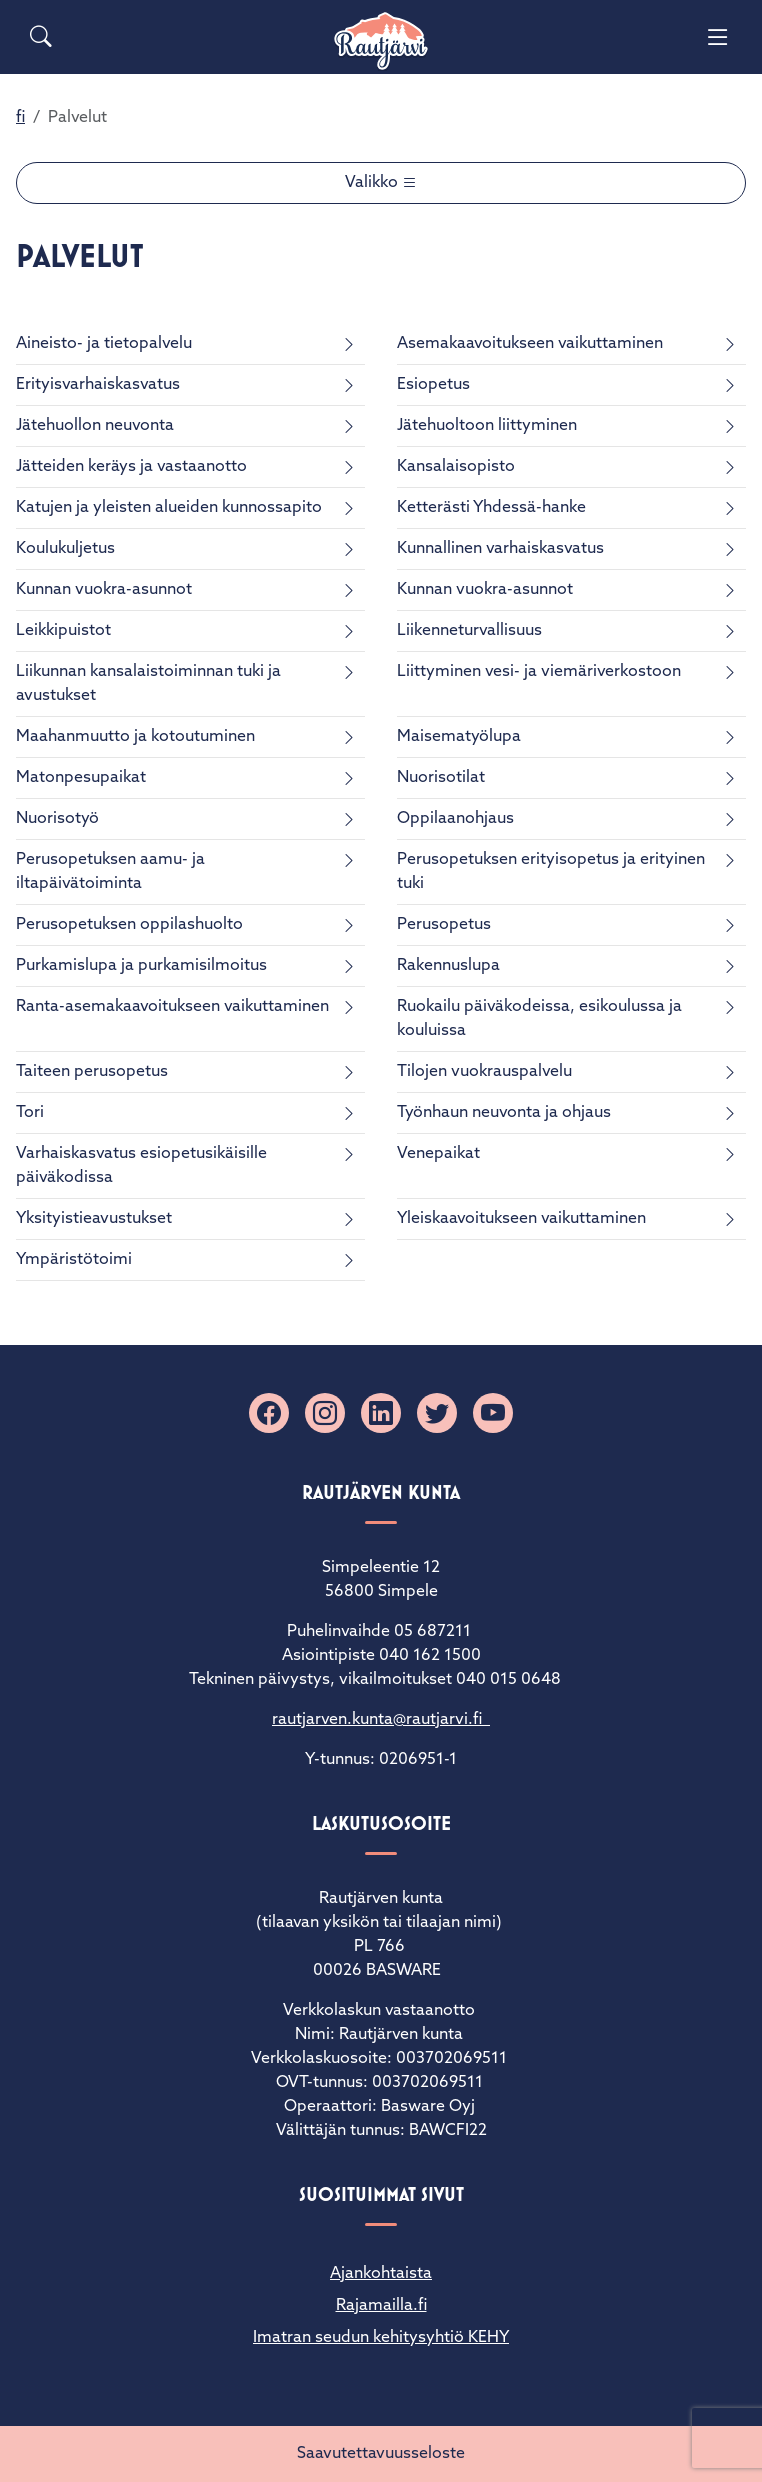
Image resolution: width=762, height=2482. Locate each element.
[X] (437, 1413)
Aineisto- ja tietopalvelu (104, 344)
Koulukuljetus (65, 549)
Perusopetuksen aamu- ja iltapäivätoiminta (110, 872)
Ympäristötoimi (74, 1260)
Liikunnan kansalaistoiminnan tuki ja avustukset (148, 684)
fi (20, 118)
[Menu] (718, 37)
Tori (30, 1113)
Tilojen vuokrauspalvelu (484, 1072)
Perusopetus (444, 925)
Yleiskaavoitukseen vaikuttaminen (521, 1219)
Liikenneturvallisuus (469, 631)
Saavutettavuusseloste (381, 2454)
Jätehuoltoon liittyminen (487, 426)
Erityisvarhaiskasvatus (98, 385)
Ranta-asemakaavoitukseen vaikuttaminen (172, 1007)
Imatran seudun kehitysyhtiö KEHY (381, 2338)
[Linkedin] (381, 1413)
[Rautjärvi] (381, 41)
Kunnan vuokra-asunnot (104, 590)
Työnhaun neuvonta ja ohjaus (504, 1113)
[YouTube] (493, 1413)
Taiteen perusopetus (92, 1072)
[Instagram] (325, 1413)
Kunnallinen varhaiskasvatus (500, 549)
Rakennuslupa (448, 966)
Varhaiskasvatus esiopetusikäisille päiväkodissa (141, 1166)
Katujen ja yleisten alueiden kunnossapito (169, 508)
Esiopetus (433, 385)
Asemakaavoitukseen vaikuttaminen (530, 344)
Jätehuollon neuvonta (95, 426)
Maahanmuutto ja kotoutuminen (135, 737)
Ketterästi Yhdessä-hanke (491, 508)
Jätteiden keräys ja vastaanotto (131, 467)
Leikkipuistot (63, 631)
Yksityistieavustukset (94, 1219)
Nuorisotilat (441, 778)
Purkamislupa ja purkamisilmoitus (141, 966)
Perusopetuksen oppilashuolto (129, 925)
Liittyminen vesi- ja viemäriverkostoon (539, 672)
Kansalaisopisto (456, 467)
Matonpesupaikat (81, 778)
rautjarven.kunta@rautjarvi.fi (381, 1720)
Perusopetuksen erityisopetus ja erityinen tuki (551, 872)
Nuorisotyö (57, 819)
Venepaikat (438, 1154)
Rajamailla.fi (381, 2306)
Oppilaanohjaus (455, 819)
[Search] (41, 37)
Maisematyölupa (459, 737)
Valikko (373, 183)
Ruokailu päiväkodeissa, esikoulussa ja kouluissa (539, 1019)
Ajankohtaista (381, 2274)
